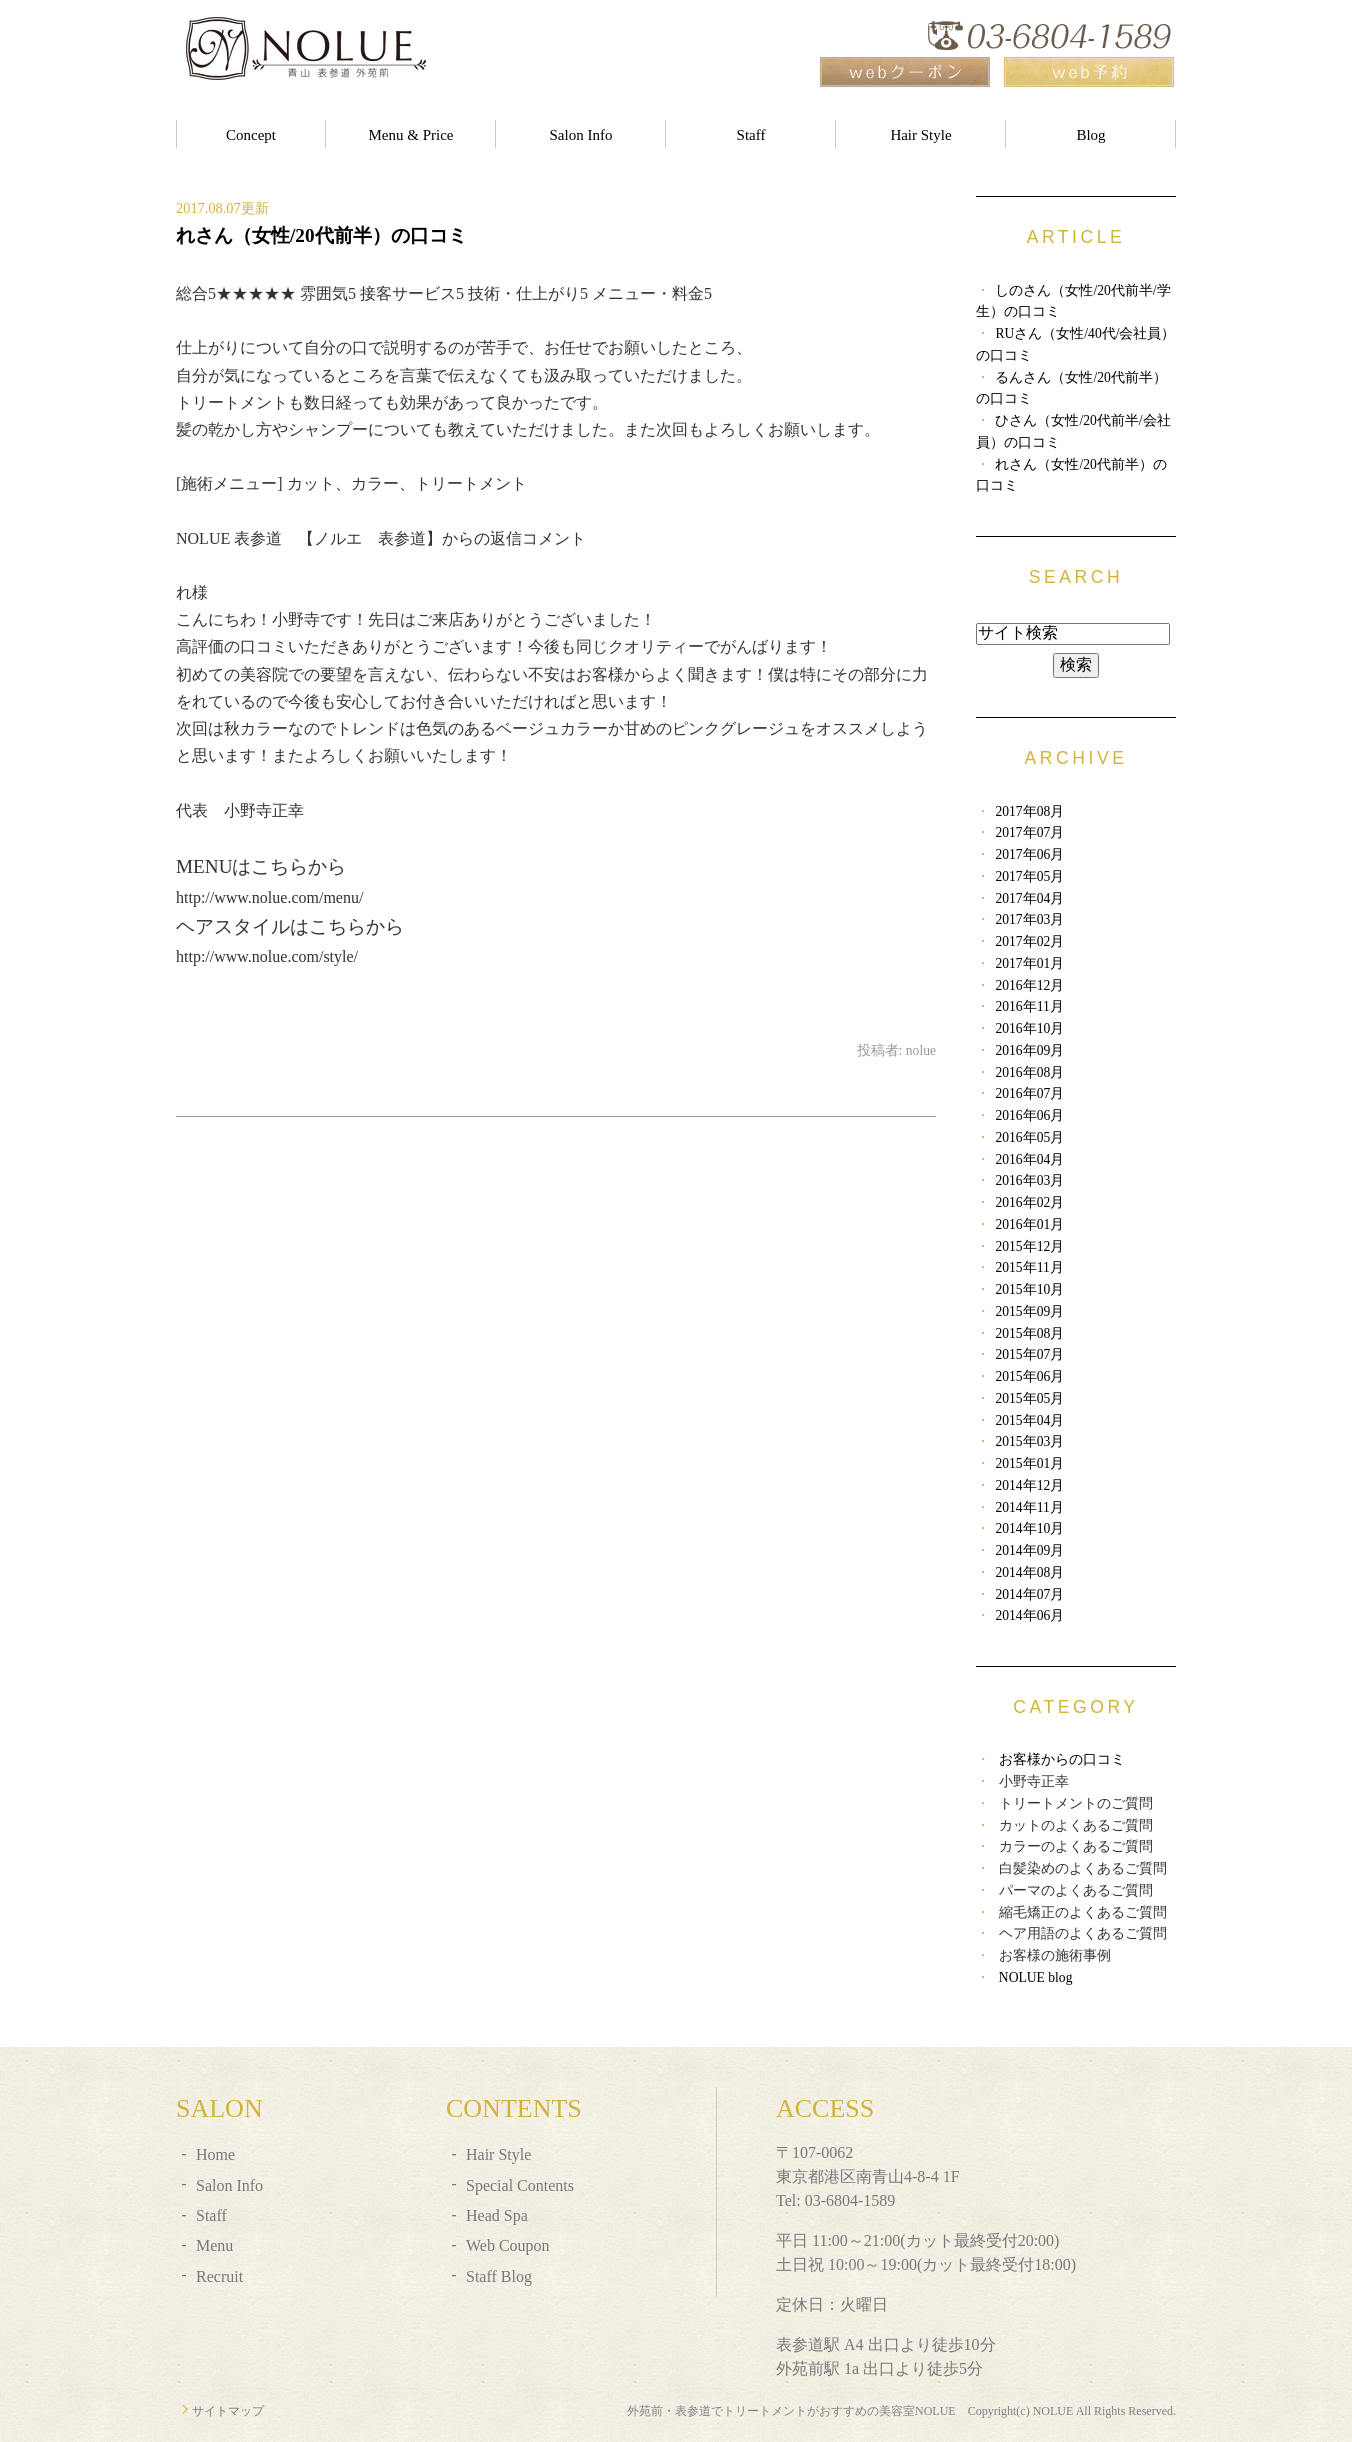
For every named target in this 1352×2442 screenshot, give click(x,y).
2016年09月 (1029, 1050)
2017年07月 (1029, 832)
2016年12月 (1029, 985)
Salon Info (581, 135)
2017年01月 (1029, 963)
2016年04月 (1029, 1159)
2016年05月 (1029, 1137)
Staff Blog (499, 2276)
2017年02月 (1029, 941)
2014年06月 (1029, 1615)
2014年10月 (1029, 1528)
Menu (214, 2245)
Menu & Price (411, 135)
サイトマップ (228, 2411)
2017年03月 (1029, 919)
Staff (751, 135)
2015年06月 (1029, 1376)
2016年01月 (1029, 1224)
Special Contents (520, 2185)
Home (215, 2154)
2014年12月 (1029, 1485)
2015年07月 (1029, 1354)
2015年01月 (1029, 1463)
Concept (251, 135)
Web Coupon (508, 2245)
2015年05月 (1029, 1398)
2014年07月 (1029, 1594)
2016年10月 (1029, 1028)
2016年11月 (1029, 1006)
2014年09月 (1029, 1550)
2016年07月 (1029, 1093)
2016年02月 (1029, 1202)
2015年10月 (1029, 1289)
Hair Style (920, 135)
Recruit (219, 2276)
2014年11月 (1029, 1507)
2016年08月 (1029, 1072)
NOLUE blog (1036, 1977)
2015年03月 (1029, 1441)
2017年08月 (1029, 811)
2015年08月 (1029, 1333)
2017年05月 (1029, 876)
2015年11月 (1029, 1267)
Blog (1090, 135)
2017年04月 (1029, 898)
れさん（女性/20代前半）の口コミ (321, 235)
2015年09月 (1029, 1311)
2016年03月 (1029, 1180)
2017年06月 (1029, 854)
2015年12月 (1029, 1246)
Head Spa (497, 2215)
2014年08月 (1029, 1572)
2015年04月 (1029, 1420)
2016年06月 (1029, 1115)
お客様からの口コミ (1062, 1759)
